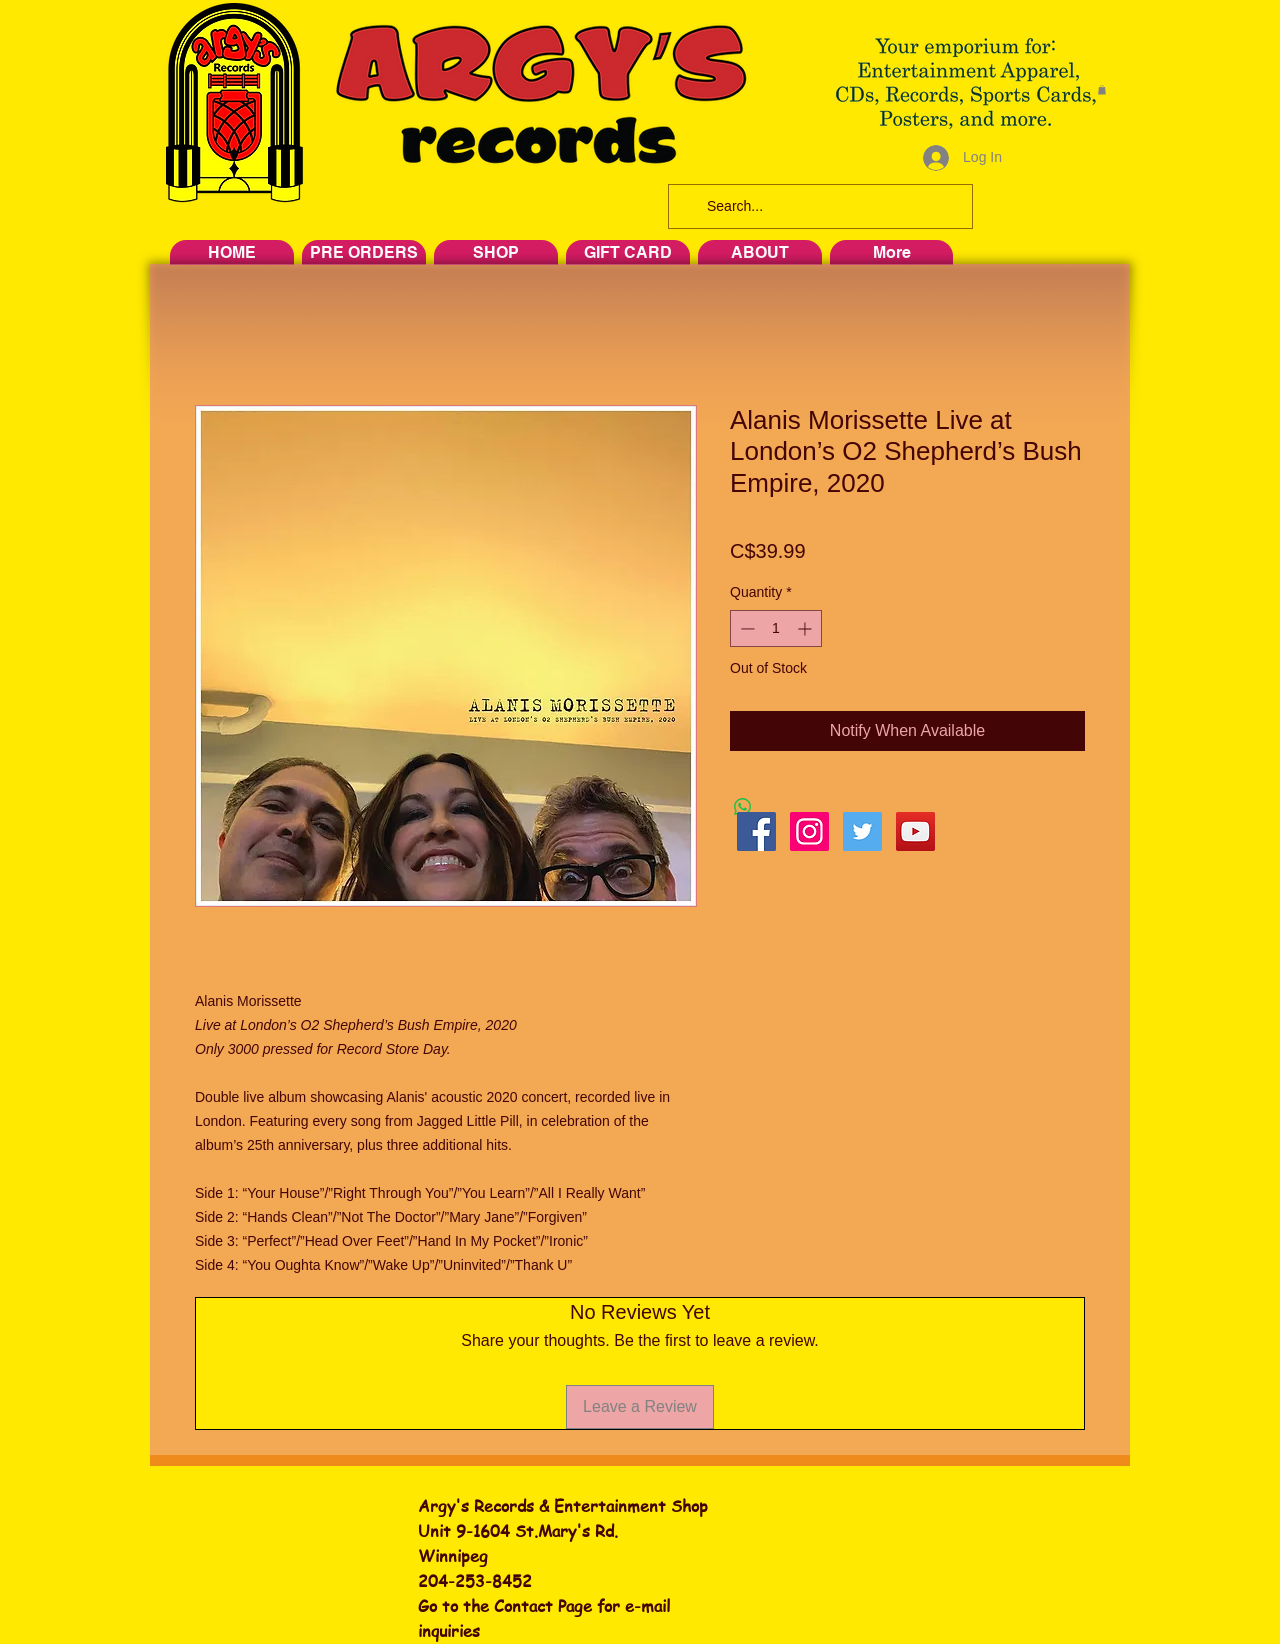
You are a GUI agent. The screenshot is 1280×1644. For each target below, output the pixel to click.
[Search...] (818, 206)
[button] (1102, 90)
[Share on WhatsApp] (743, 807)
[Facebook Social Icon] (756, 831)
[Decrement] (745, 628)
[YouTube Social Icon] (915, 831)
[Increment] (806, 628)
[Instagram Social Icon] (809, 831)
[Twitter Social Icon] (862, 831)
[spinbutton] (776, 628)
